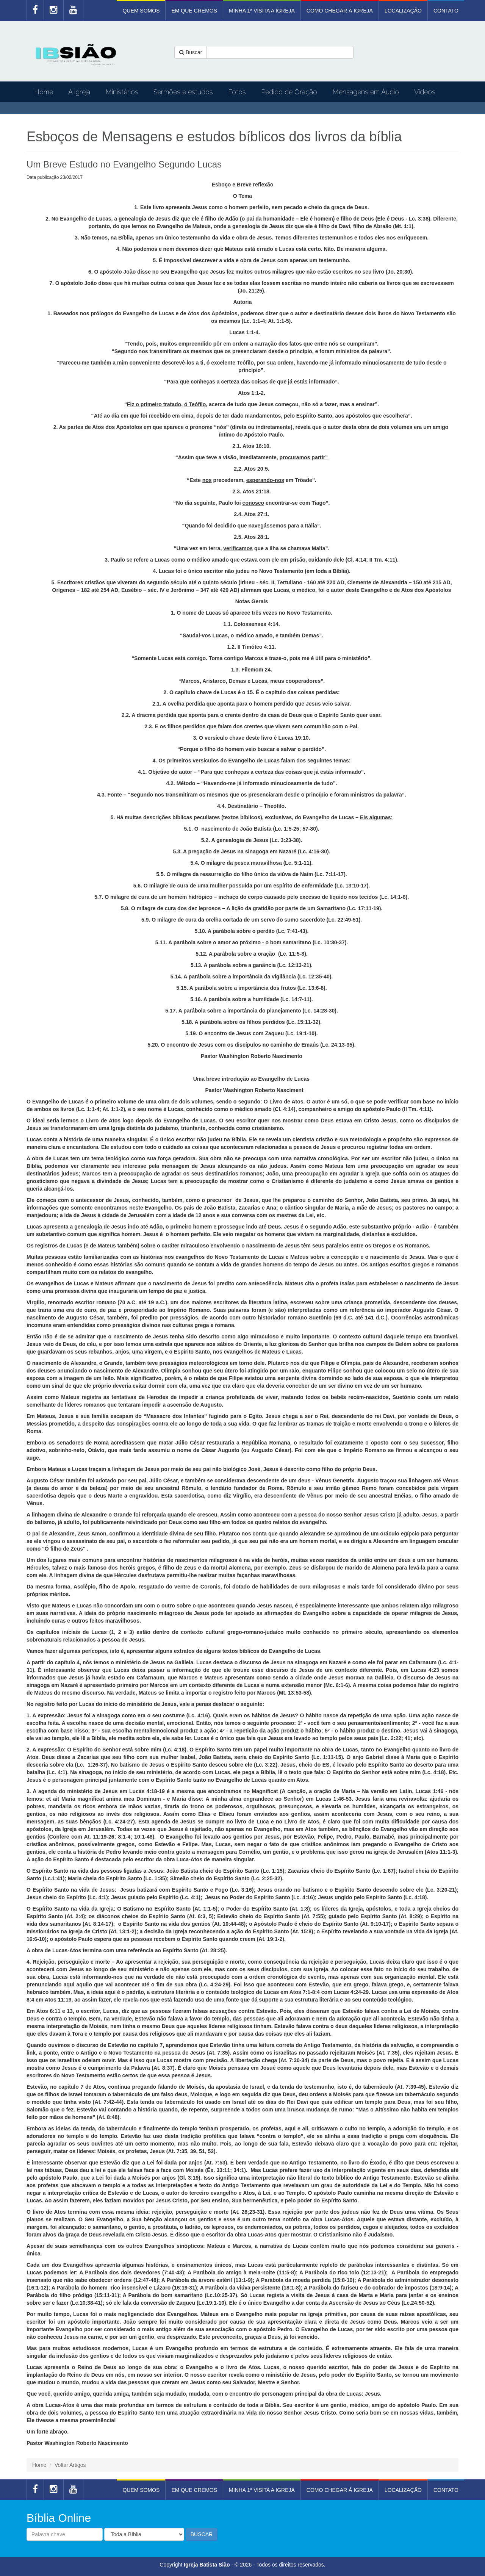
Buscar (190, 52)
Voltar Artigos (70, 2465)
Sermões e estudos (183, 92)
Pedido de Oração (289, 92)
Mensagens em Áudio (365, 92)
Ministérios (121, 92)
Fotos (237, 92)
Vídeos (424, 92)
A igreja (79, 92)
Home (43, 92)
